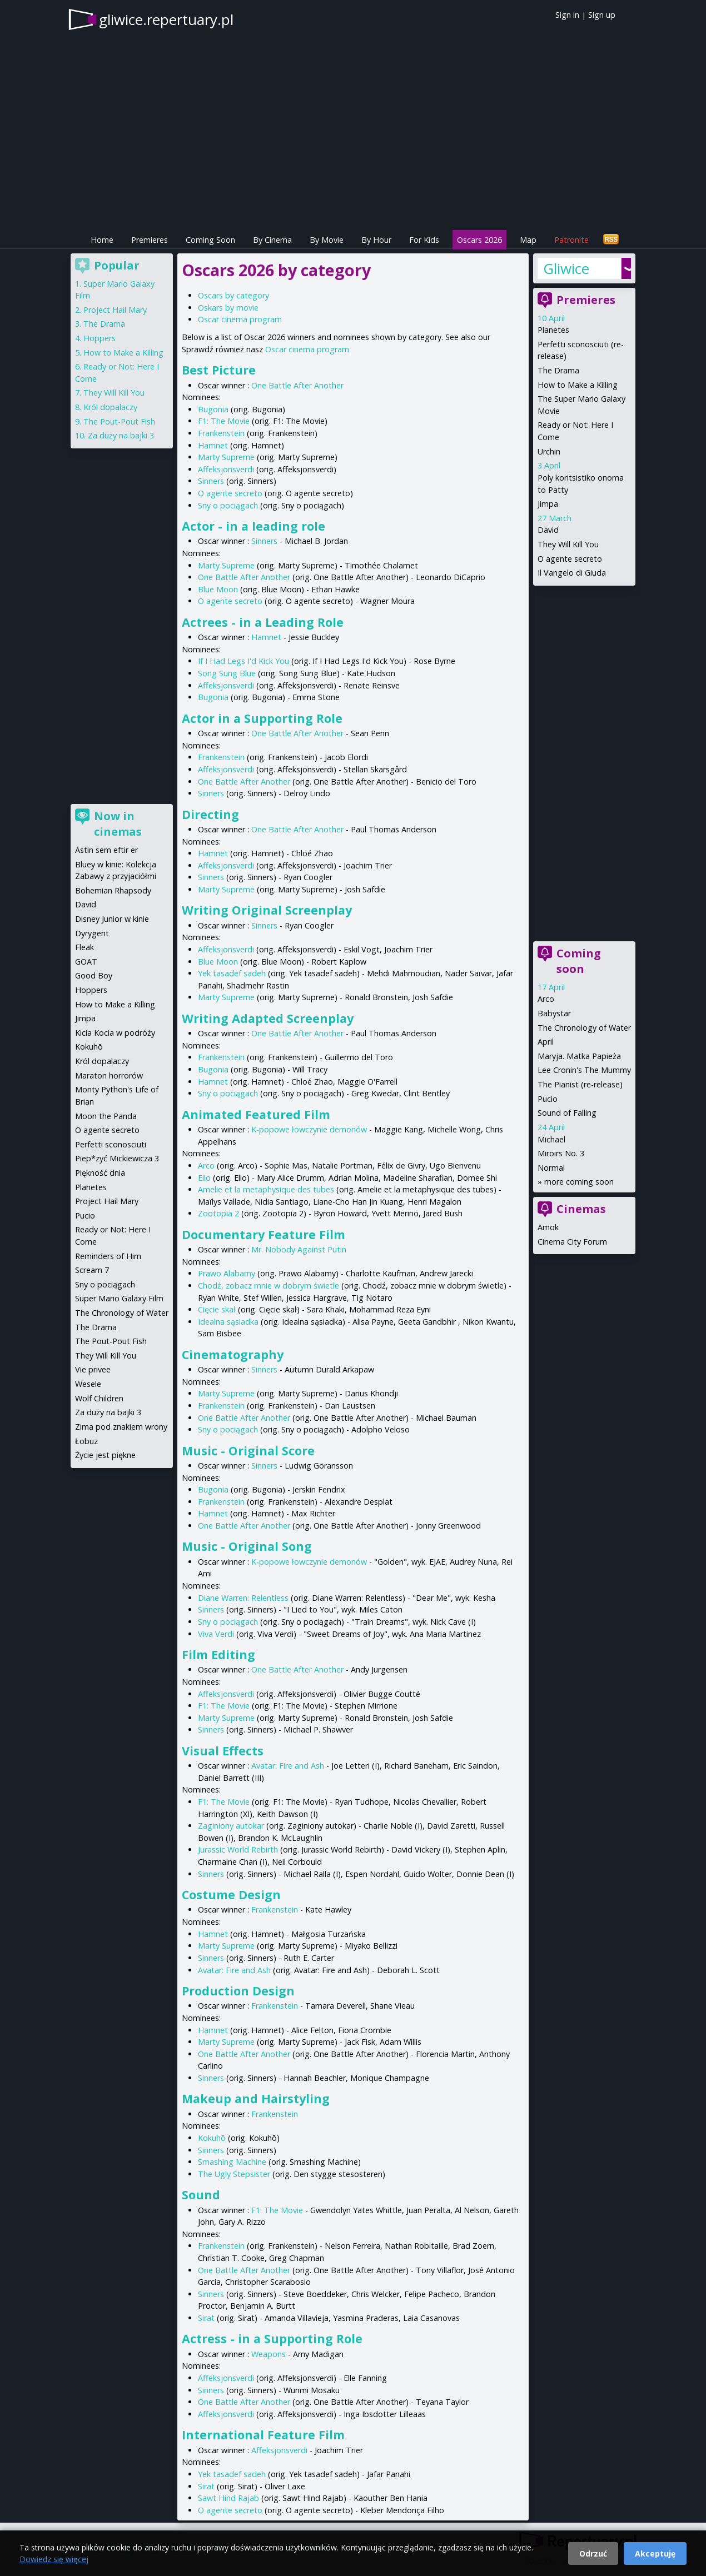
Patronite (571, 239)
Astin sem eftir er (106, 850)
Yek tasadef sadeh (232, 973)
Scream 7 (92, 1270)
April (546, 1041)
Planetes (553, 330)
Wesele (88, 1384)
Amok (548, 1227)
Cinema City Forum (572, 1241)
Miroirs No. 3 (561, 1153)
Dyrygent (92, 933)
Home (102, 239)
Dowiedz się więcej (53, 2559)
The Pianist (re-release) (580, 1084)
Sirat (206, 2318)
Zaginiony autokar (231, 1825)
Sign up (601, 14)
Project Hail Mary (115, 309)
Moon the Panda (106, 1116)
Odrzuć (593, 2553)
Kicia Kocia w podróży (115, 1032)
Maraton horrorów (109, 1075)
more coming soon (579, 1181)
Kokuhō (212, 2138)
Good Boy (93, 975)
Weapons (268, 2354)
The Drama (558, 370)
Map (528, 239)
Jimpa (548, 503)
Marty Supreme (226, 457)
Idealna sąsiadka (228, 1321)
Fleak (84, 947)
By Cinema (272, 239)
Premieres (149, 239)
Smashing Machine (232, 2161)
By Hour (376, 239)
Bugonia (213, 409)
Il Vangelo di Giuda (572, 572)
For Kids (424, 239)
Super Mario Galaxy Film (119, 1298)
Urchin (549, 451)
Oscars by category (233, 295)
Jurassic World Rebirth (238, 1849)
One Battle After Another (297, 385)
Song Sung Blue (227, 673)
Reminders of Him (108, 1256)
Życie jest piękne (105, 1455)
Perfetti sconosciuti (110, 1144)
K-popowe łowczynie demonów (309, 1129)
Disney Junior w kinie (112, 918)
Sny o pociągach (228, 505)
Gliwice (566, 268)
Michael (551, 1139)
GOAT (86, 961)
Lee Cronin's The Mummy (584, 1070)
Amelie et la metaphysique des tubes (266, 1189)
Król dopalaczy (110, 407)
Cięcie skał (217, 1309)
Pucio (548, 1099)
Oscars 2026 (479, 239)
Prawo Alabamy (226, 1273)
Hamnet (213, 445)
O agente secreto (230, 493)
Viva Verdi (216, 1634)
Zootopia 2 (218, 1213)
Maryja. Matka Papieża (579, 1056)
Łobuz (86, 1441)
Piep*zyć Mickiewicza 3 (117, 1158)
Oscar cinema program (240, 319)
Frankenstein (221, 433)
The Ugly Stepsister (234, 2174)
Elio (204, 1177)
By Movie (327, 239)
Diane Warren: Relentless (243, 1597)
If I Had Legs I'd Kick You (243, 661)
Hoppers (99, 338)
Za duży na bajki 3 (121, 435)
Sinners (211, 481)
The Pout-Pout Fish (119, 421)
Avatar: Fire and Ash (287, 1765)
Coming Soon (210, 239)
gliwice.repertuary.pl (166, 19)
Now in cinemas (118, 823)
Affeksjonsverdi (226, 469)
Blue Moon (218, 589)
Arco (206, 1165)
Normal (551, 1167)
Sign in (567, 14)
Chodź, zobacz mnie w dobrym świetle (268, 1285)
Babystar (554, 1013)
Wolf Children (99, 1398)
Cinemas (581, 1208)
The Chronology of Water (584, 1027)
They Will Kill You (568, 544)
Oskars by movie (228, 307)
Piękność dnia (100, 1172)
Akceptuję (655, 2553)
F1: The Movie (224, 421)
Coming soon (578, 961)
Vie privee (93, 1369)
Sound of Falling (567, 1112)
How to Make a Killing (578, 385)
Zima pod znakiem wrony (121, 1426)
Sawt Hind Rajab (228, 2498)
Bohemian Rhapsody (113, 890)
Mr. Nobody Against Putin (298, 1249)
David (548, 530)
